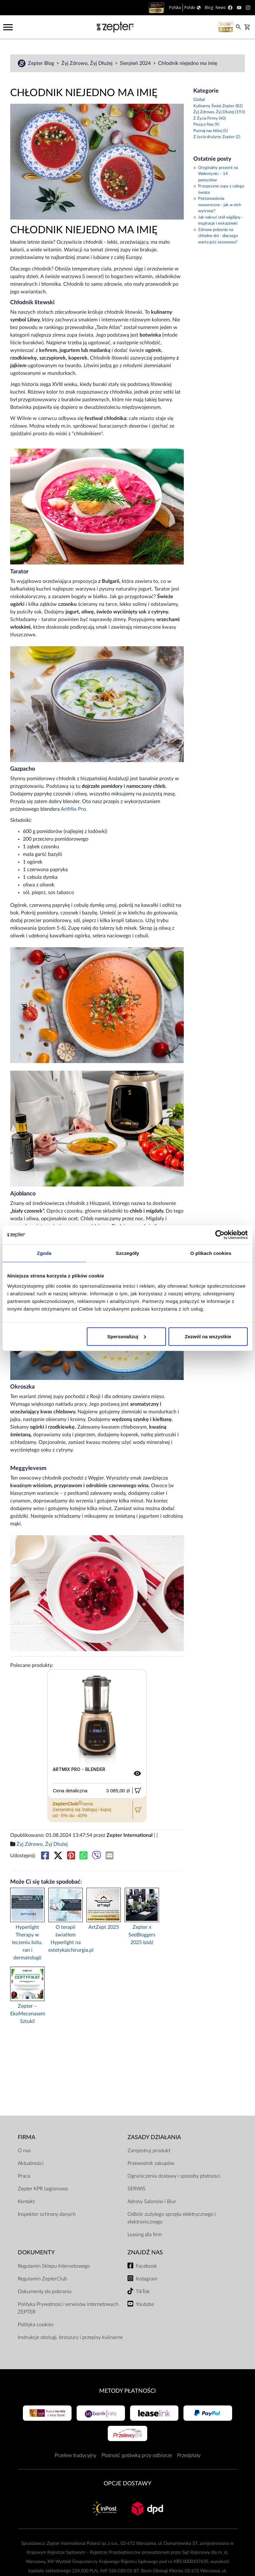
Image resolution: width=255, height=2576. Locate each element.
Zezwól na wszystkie (208, 1336)
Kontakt (26, 2201)
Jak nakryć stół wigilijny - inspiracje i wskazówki (218, 220)
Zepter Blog (41, 63)
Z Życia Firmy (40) (209, 118)
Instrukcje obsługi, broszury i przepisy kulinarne (70, 2337)
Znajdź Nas (145, 2252)
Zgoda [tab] (44, 1253)
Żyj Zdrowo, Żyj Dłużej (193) (219, 112)
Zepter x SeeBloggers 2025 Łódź (141, 1935)
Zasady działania (154, 2137)
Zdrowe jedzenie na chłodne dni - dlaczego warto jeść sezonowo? (215, 236)
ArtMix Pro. (74, 809)
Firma (26, 2137)
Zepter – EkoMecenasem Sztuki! (27, 2014)
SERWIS (137, 2188)
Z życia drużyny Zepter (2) (216, 137)
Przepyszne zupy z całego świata (218, 189)
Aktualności (31, 2163)
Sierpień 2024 (136, 63)
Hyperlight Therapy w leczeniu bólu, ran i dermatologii (27, 1942)
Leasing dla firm (145, 2234)
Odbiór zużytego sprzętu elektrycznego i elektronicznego (172, 2218)
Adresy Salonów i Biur (152, 2201)
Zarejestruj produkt (149, 2150)
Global (199, 100)
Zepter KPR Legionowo (43, 2188)
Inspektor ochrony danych (47, 2214)
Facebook (146, 2266)
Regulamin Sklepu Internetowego (54, 2266)
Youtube (145, 2304)
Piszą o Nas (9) (206, 124)
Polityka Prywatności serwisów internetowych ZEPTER (68, 2308)
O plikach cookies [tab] (210, 1253)
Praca (24, 2176)
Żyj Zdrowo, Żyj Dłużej (87, 63)
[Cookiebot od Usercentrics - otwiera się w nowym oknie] (220, 1235)
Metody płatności (127, 2391)
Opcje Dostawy (127, 2483)
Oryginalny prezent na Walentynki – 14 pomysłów (215, 174)
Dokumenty (36, 2252)
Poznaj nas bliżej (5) (210, 131)
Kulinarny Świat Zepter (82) (218, 106)
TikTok (143, 2291)
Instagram (146, 2278)
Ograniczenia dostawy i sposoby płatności (174, 2176)
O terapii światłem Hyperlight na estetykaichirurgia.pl (65, 1939)
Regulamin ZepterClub (42, 2278)
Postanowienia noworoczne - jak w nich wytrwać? (217, 205)
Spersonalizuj (126, 1336)
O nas (24, 2150)
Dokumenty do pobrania (45, 2291)
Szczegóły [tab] (127, 1253)
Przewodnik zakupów (151, 2163)
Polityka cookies (35, 2324)
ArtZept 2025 (103, 1927)
